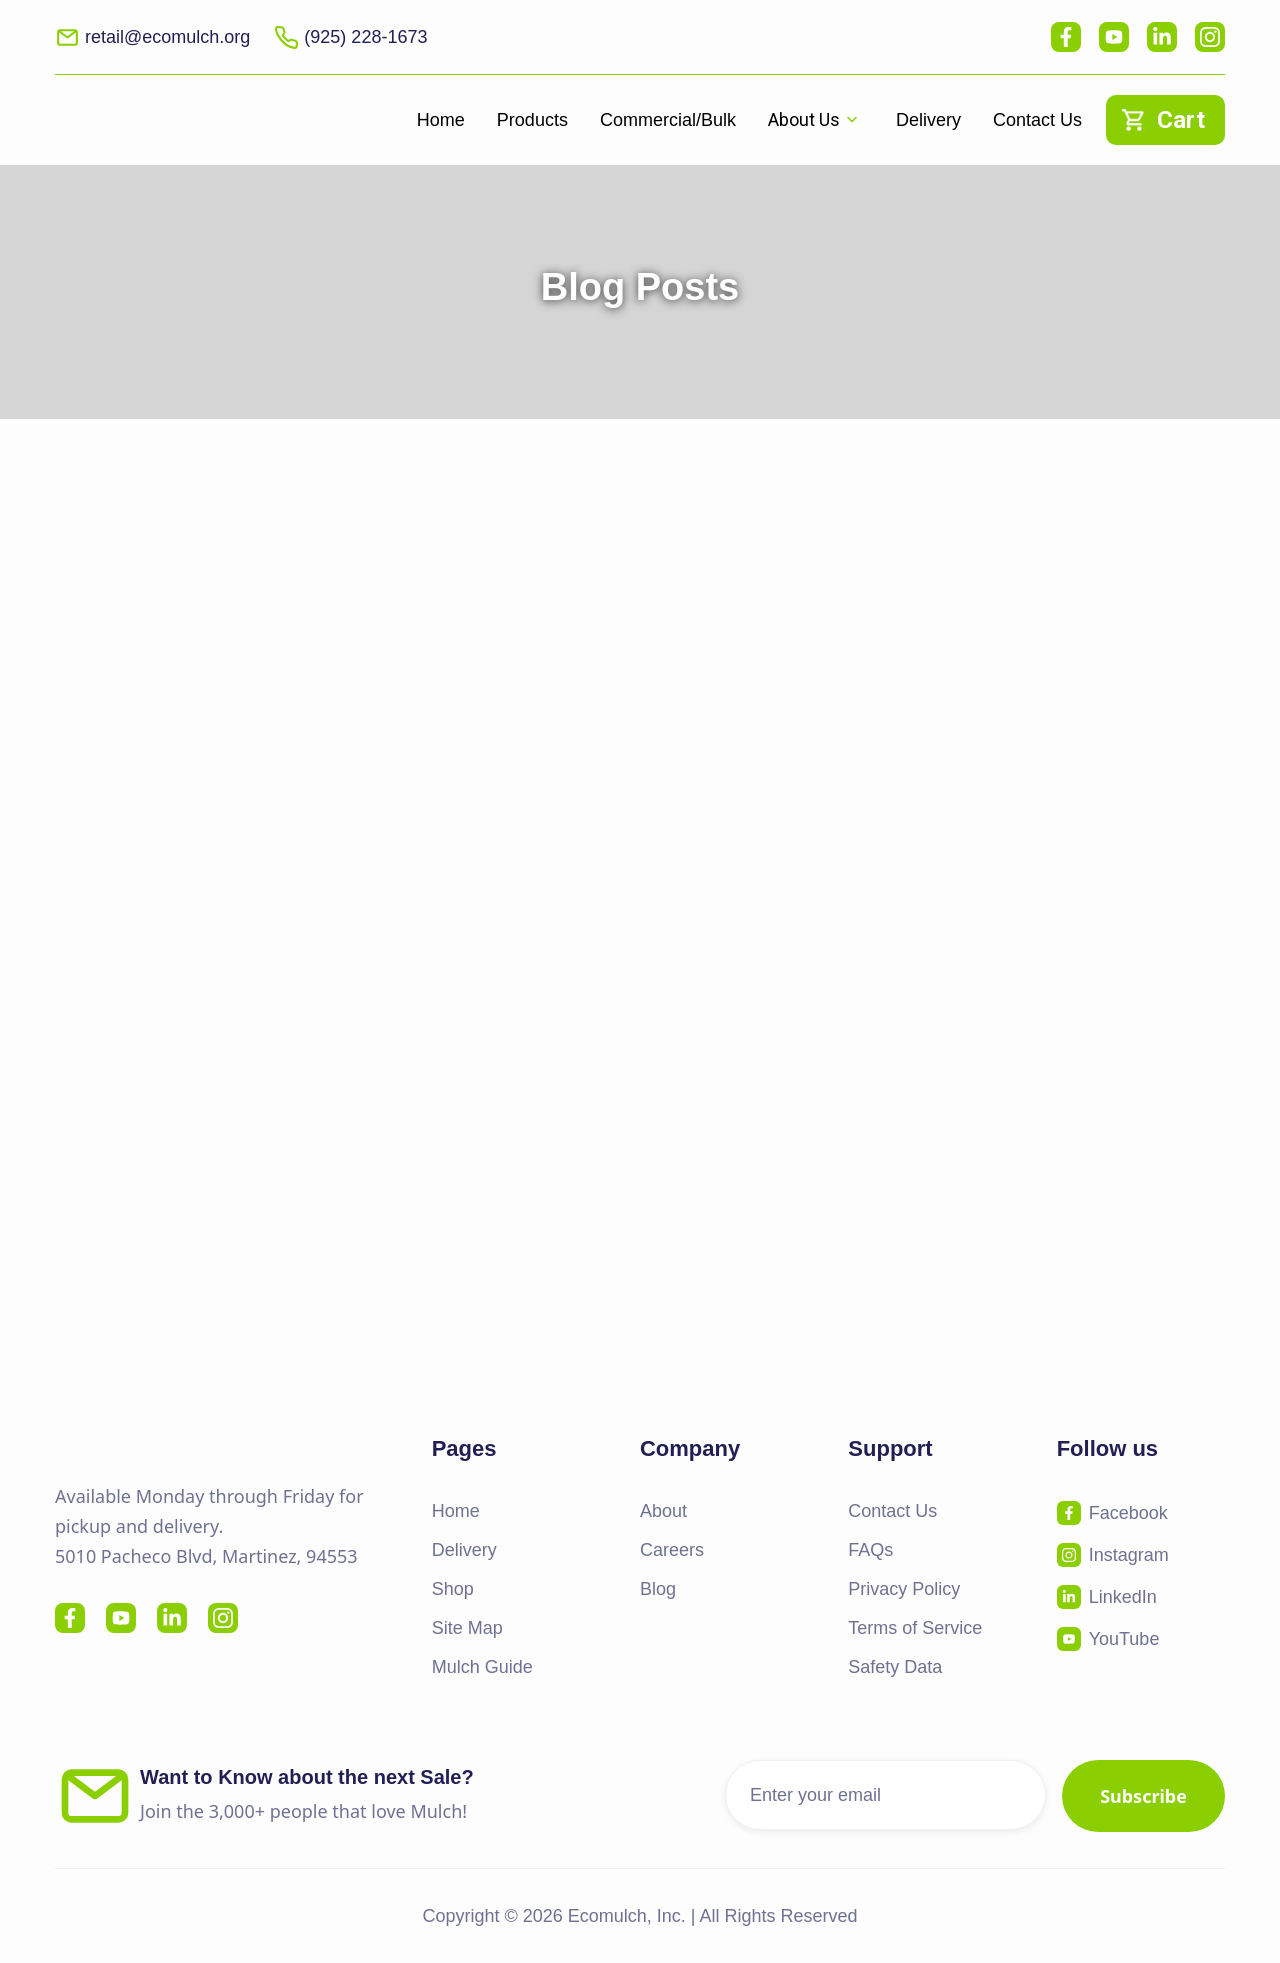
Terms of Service (915, 1628)
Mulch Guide (482, 1667)
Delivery (928, 120)
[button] (816, 120)
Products (532, 120)
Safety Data (895, 1667)
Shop (453, 1589)
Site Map (467, 1628)
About (663, 1511)
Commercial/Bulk (668, 120)
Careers (672, 1550)
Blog (658, 1589)
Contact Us (1037, 120)
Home (441, 120)
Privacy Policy (904, 1589)
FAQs (870, 1550)
